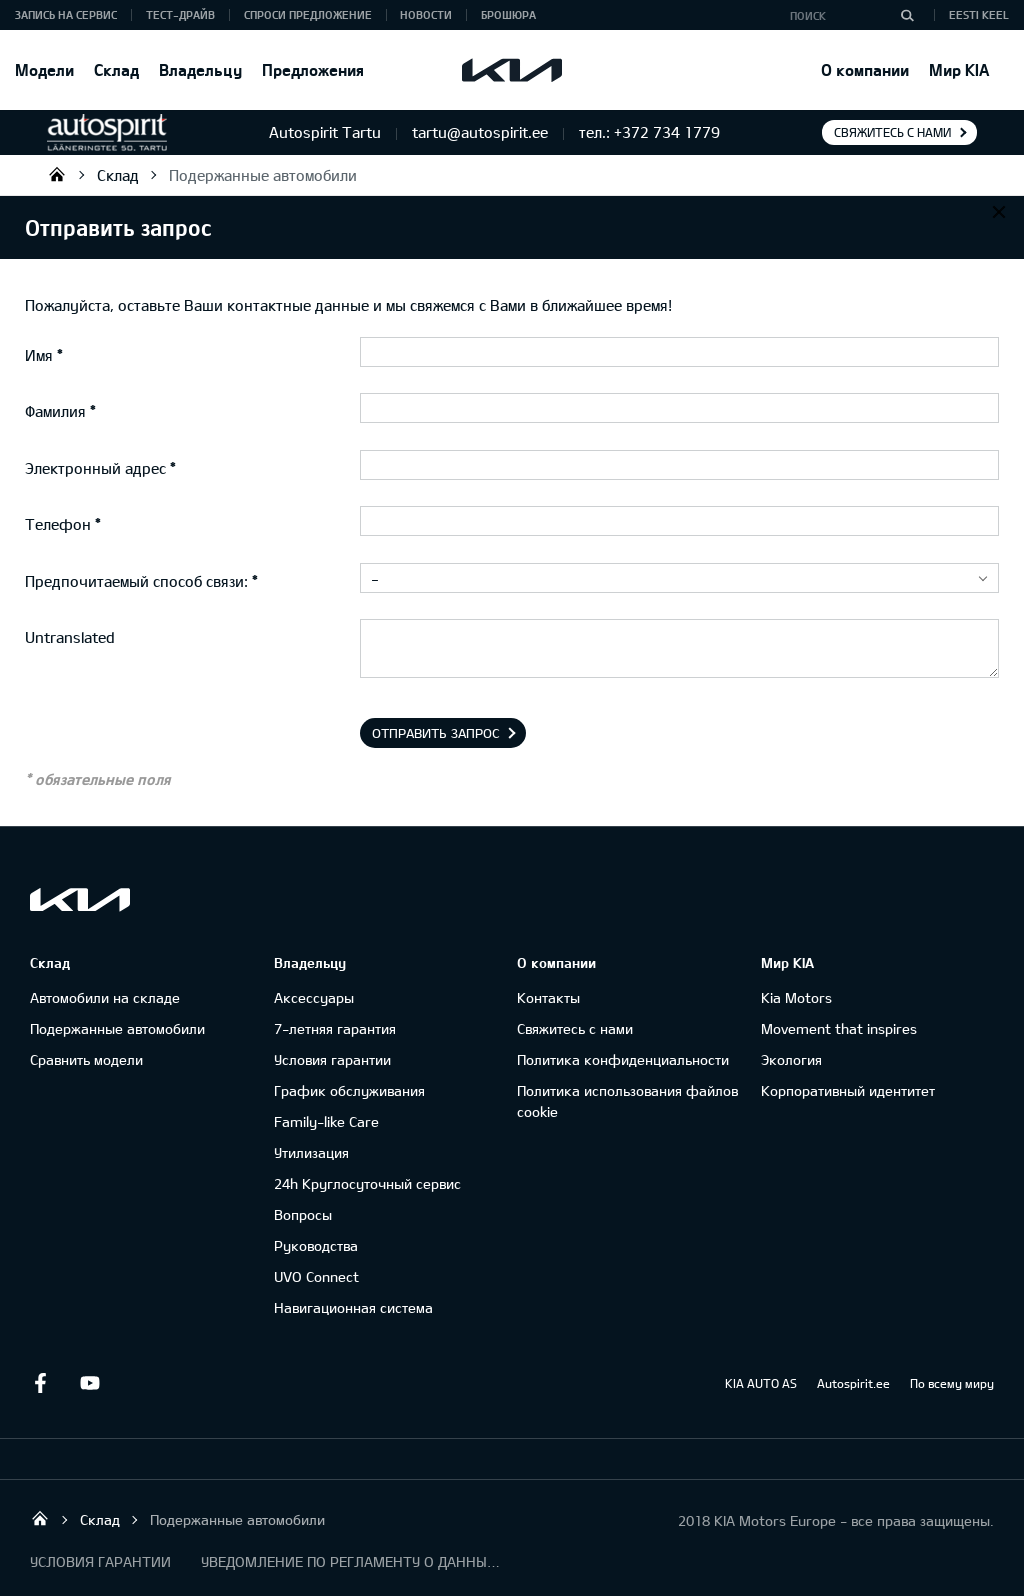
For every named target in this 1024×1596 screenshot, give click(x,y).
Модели (44, 69)
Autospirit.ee (853, 1383)
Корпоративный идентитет (848, 1090)
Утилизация (311, 1152)
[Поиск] (907, 15)
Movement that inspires (839, 1028)
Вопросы (303, 1214)
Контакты (548, 997)
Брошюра (508, 14)
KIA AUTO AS (761, 1383)
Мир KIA (959, 69)
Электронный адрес (95, 468)
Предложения (313, 69)
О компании (865, 69)
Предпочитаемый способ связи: (136, 581)
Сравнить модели (86, 1059)
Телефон (58, 524)
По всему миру (952, 1383)
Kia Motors (796, 997)
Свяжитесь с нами (892, 132)
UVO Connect (316, 1276)
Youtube (90, 1383)
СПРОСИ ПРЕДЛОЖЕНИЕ (308, 14)
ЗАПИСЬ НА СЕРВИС (66, 14)
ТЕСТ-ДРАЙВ (180, 14)
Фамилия (55, 411)
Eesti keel (979, 14)
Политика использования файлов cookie (627, 1101)
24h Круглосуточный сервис (367, 1183)
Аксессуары (314, 997)
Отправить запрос (436, 733)
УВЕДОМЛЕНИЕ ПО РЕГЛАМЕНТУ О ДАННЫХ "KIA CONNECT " (351, 1561)
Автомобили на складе (105, 997)
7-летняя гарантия (335, 1028)
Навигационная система (353, 1307)
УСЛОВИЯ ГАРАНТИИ (100, 1561)
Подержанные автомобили (263, 175)
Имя (39, 355)
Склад (116, 69)
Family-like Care (326, 1121)
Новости (426, 14)
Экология (791, 1059)
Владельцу (200, 69)
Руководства (316, 1245)
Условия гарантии (332, 1059)
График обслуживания (349, 1090)
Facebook (40, 1383)
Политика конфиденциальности (623, 1059)
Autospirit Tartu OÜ (57, 174)
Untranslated (70, 637)
